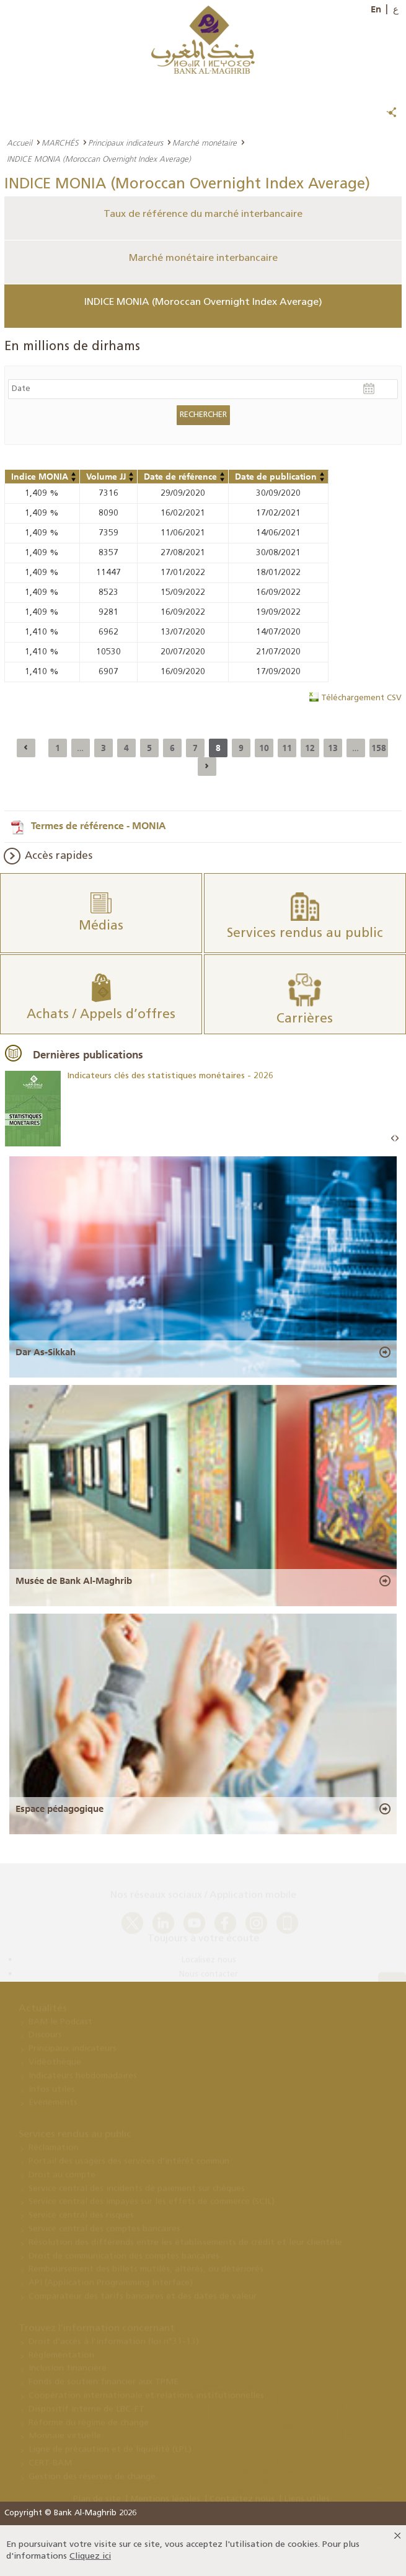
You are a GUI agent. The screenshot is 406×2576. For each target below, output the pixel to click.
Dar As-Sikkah (45, 1352)
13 (333, 748)
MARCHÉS (60, 142)
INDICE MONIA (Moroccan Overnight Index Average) (203, 302)
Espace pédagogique (59, 1808)
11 (287, 748)
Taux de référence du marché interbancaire (203, 214)
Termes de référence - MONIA (98, 825)
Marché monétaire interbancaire (203, 258)
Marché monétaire (204, 142)
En (376, 9)
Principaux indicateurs (125, 142)
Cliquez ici (90, 2556)
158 (378, 748)
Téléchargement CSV (361, 698)
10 (264, 748)
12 (310, 748)
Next (397, 1139)
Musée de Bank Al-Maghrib (73, 1580)
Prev (393, 1139)
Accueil (19, 142)
